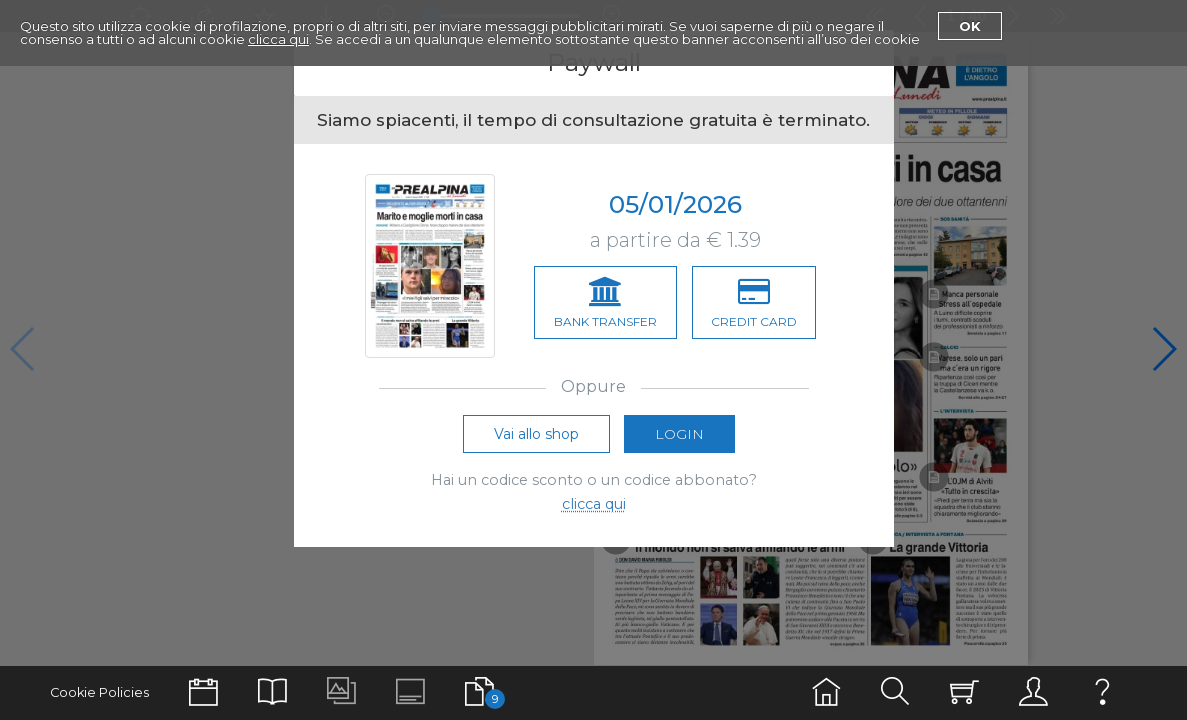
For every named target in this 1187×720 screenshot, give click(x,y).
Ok (970, 26)
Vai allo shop (536, 434)
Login (679, 434)
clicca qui (278, 39)
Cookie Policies (99, 692)
